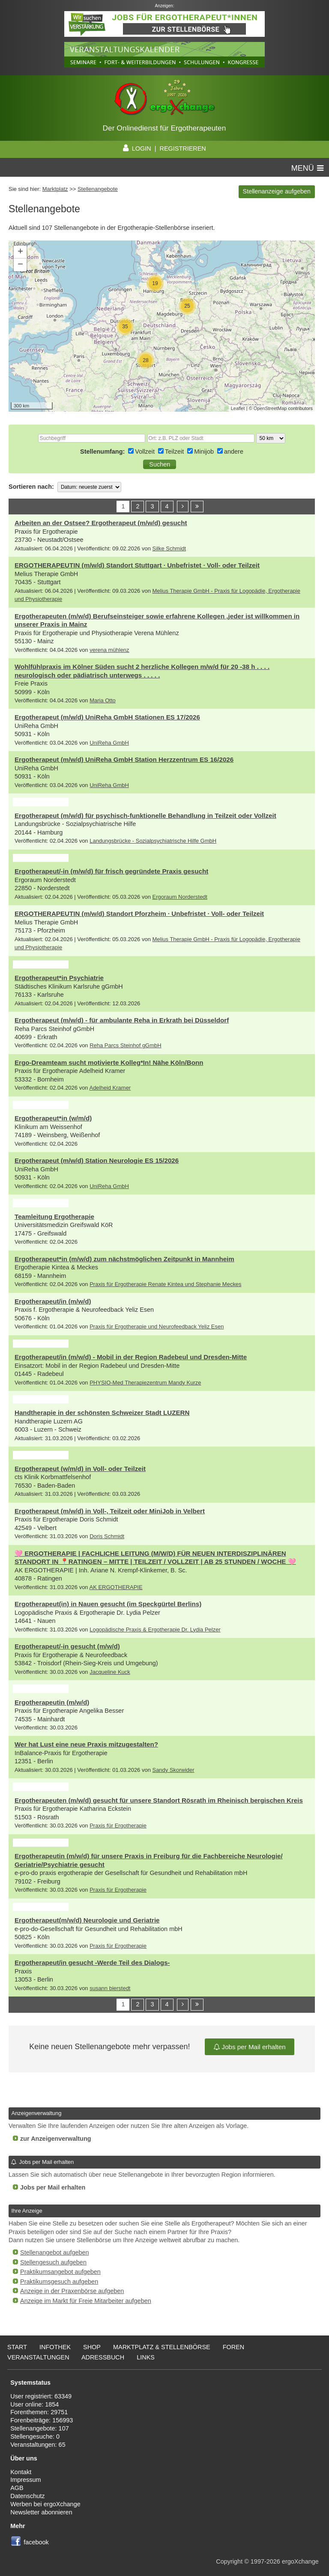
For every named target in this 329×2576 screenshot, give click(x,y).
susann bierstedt (110, 1988)
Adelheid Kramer (110, 1087)
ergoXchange (300, 2561)
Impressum (25, 2479)
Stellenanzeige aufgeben (277, 191)
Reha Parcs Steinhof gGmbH (125, 1045)
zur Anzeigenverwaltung (55, 2138)
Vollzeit (145, 451)
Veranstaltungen (38, 2357)
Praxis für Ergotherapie (118, 1825)
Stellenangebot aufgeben (54, 2252)
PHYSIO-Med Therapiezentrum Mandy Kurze (145, 1382)
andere (233, 451)
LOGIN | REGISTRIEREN (164, 148)
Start (17, 2347)
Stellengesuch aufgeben (53, 2262)
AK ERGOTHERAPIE (115, 1587)
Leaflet (238, 408)
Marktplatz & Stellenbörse (161, 2347)
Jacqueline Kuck (110, 1672)
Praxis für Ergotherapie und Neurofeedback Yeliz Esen (157, 1326)
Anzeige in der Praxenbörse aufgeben (72, 2291)
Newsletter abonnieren (41, 2512)
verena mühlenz (109, 650)
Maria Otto (103, 700)
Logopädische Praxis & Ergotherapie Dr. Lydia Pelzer (155, 1629)
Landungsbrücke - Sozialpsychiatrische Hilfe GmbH (153, 841)
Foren (234, 2347)
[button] (159, 464)
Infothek (55, 2347)
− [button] (20, 264)
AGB (17, 2487)
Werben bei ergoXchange (45, 2504)
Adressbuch (102, 2357)
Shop (92, 2347)
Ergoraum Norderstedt (179, 897)
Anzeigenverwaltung (36, 2113)
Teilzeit (175, 451)
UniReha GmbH (109, 743)
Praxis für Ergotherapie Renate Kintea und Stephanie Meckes (165, 1284)
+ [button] (20, 252)
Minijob (204, 451)
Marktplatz (55, 189)
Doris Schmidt (107, 1536)
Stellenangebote (98, 189)
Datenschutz (27, 2496)
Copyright (229, 2561)
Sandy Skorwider (173, 1770)
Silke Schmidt (169, 548)
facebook (36, 2542)
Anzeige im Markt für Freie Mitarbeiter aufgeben (85, 2300)
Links (146, 2357)
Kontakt (20, 2472)
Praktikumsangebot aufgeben (60, 2271)
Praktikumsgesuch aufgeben (59, 2281)
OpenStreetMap (270, 408)
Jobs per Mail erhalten (249, 2046)
